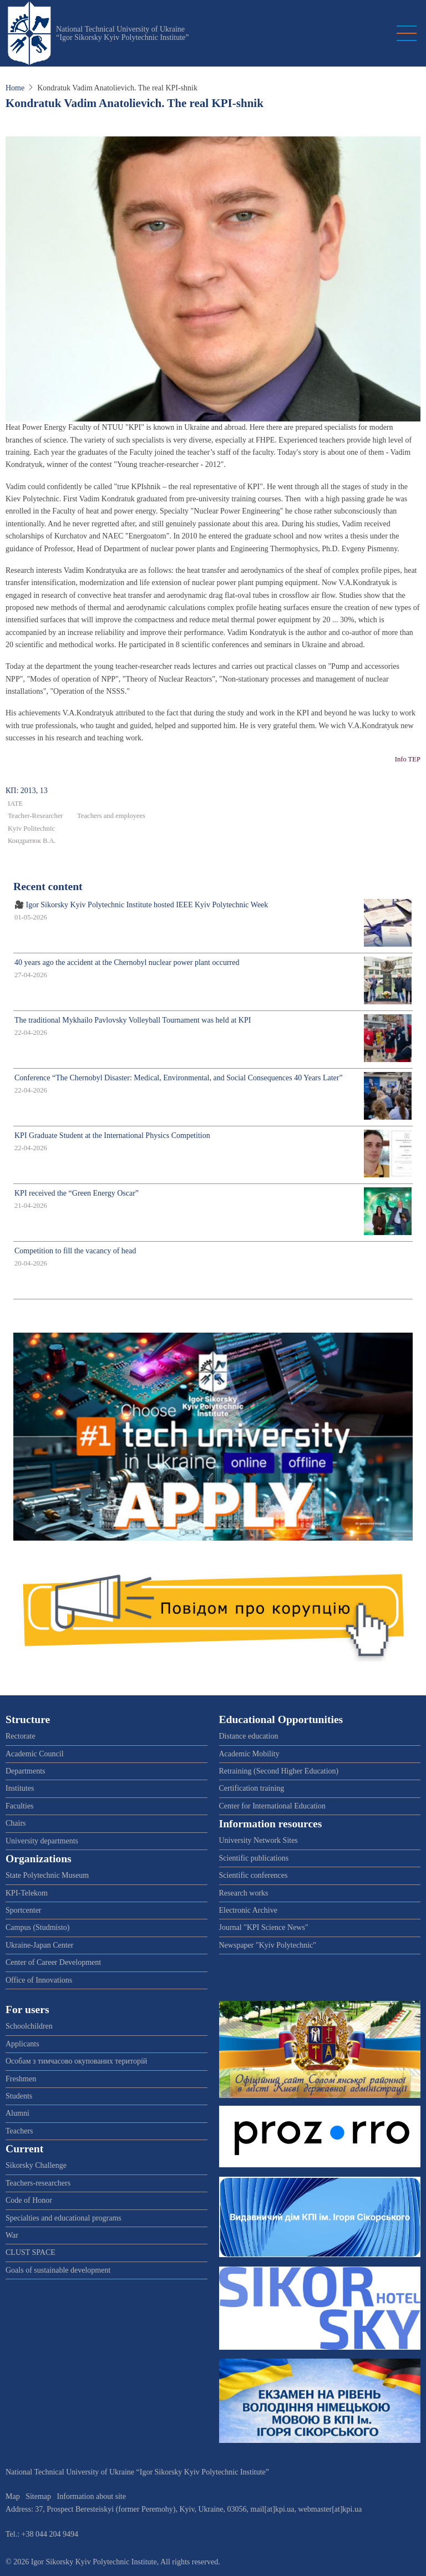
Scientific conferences (253, 1875)
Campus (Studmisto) (38, 1927)
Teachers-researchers (38, 2183)
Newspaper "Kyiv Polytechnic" (268, 1945)
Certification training (252, 1788)
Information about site (91, 2496)
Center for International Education (272, 1806)
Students (19, 2096)
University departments (42, 1841)
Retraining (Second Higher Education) (279, 1771)
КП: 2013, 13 (27, 790)
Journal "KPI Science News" (263, 1927)
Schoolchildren (29, 2026)
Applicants (22, 2044)
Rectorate (21, 1736)
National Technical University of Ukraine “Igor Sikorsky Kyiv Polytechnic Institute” (122, 33)
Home (15, 88)
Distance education (248, 1736)
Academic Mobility (249, 1754)
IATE (15, 803)
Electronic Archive (248, 1910)
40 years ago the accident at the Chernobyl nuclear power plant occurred (126, 962)
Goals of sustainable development (58, 2270)
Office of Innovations (39, 1980)
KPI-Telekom (27, 1893)
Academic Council (35, 1754)
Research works (243, 1893)
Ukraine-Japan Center (39, 1945)
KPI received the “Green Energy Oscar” (76, 1193)
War (12, 2235)
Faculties (20, 1806)
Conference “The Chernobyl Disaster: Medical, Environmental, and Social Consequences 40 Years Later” (178, 1078)
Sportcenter (24, 1910)
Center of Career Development (53, 1962)
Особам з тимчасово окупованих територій (76, 2061)
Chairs (16, 1823)
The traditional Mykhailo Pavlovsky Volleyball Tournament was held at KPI (132, 1020)
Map (13, 2496)
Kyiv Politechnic (31, 828)
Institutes (20, 1788)
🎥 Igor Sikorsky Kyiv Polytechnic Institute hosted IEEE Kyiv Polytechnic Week (141, 905)
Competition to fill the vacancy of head (75, 1251)
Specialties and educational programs (63, 2218)
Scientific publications (254, 1858)
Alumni (17, 2113)
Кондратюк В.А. (32, 841)
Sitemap (38, 2496)
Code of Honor (29, 2200)
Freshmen (21, 2079)
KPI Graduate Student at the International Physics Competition (112, 1135)
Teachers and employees (111, 816)
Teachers (19, 2131)
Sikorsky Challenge (36, 2165)
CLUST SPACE (30, 2252)
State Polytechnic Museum (47, 1875)
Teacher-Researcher (35, 816)
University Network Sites (258, 1840)
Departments (25, 1771)
